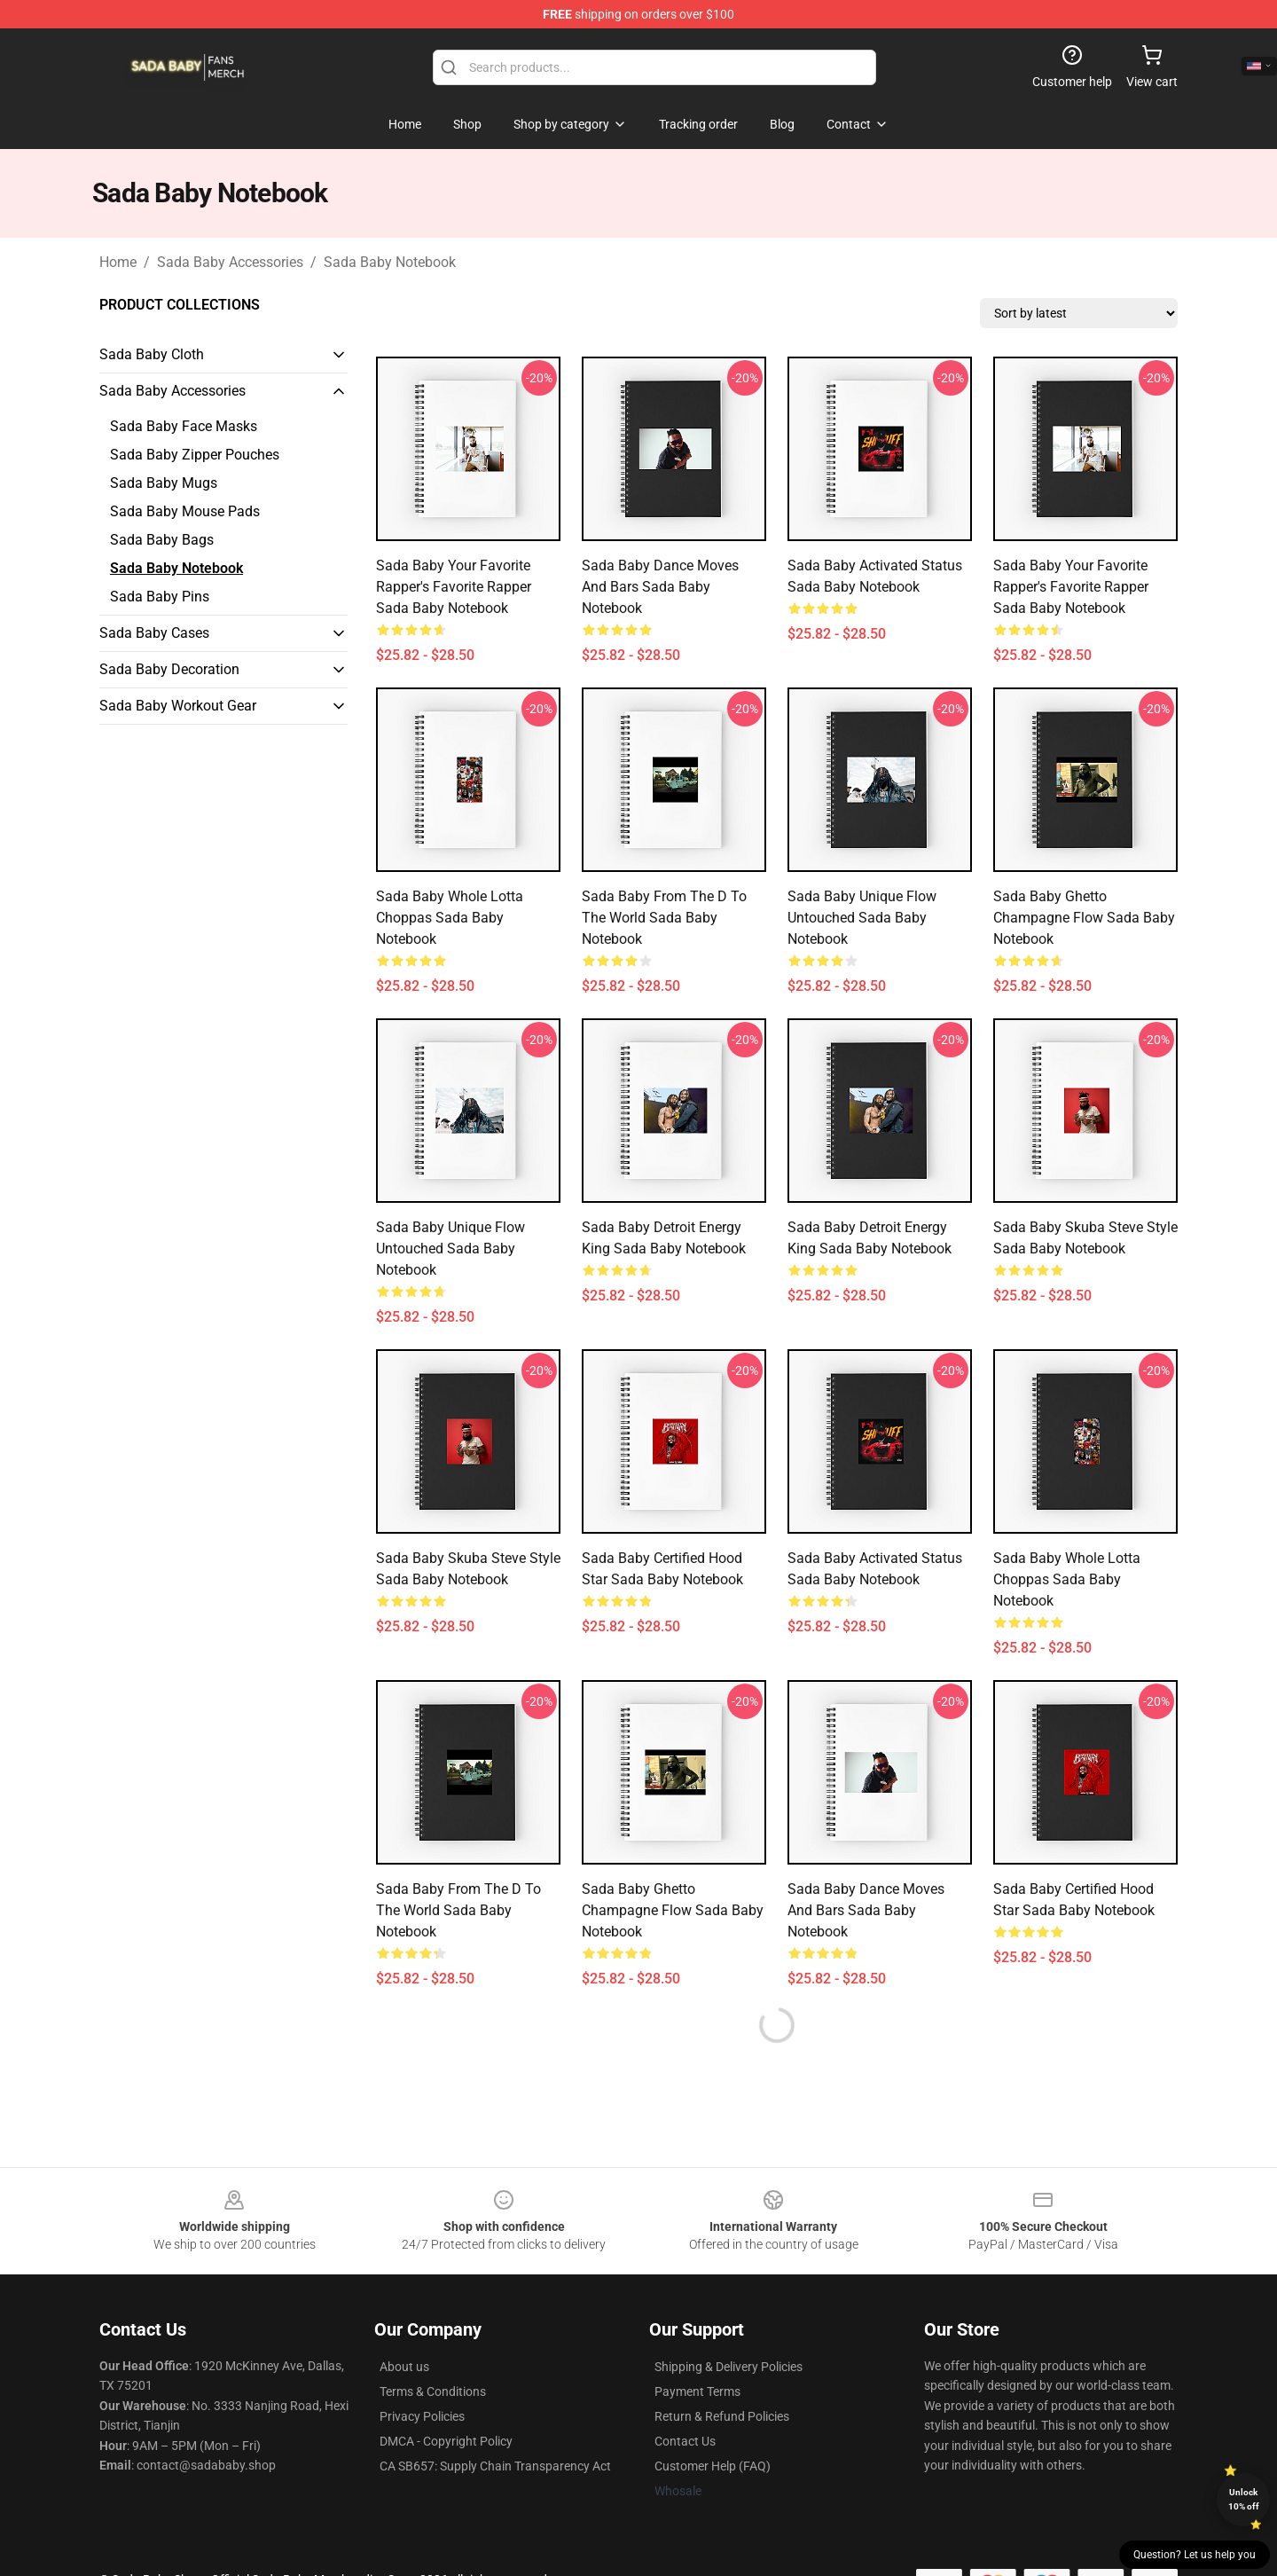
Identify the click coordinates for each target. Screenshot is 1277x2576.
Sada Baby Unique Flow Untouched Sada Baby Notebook (861, 917)
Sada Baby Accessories (230, 262)
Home (118, 262)
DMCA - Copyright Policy (446, 2441)
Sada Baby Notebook (390, 262)
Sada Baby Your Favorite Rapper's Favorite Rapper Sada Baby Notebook (453, 587)
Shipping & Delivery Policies (728, 2367)
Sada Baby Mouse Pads (185, 511)
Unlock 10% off (1243, 2499)
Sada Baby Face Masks (183, 426)
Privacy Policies (422, 2416)
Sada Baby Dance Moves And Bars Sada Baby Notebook (660, 587)
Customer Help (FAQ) (712, 2466)
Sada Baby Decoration (169, 669)
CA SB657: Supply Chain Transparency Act (495, 2466)
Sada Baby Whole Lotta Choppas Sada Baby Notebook (449, 917)
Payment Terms (697, 2391)
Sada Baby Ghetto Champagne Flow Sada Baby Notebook (1084, 917)
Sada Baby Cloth (151, 354)
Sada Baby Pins (159, 596)
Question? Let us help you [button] (1194, 2555)
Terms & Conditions (433, 2391)
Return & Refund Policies (721, 2416)
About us (404, 2367)
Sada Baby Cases (154, 632)
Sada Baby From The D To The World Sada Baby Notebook (664, 917)
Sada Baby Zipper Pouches (194, 454)
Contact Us (685, 2441)
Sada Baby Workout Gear (177, 705)
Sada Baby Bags (162, 539)
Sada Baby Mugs (163, 483)
